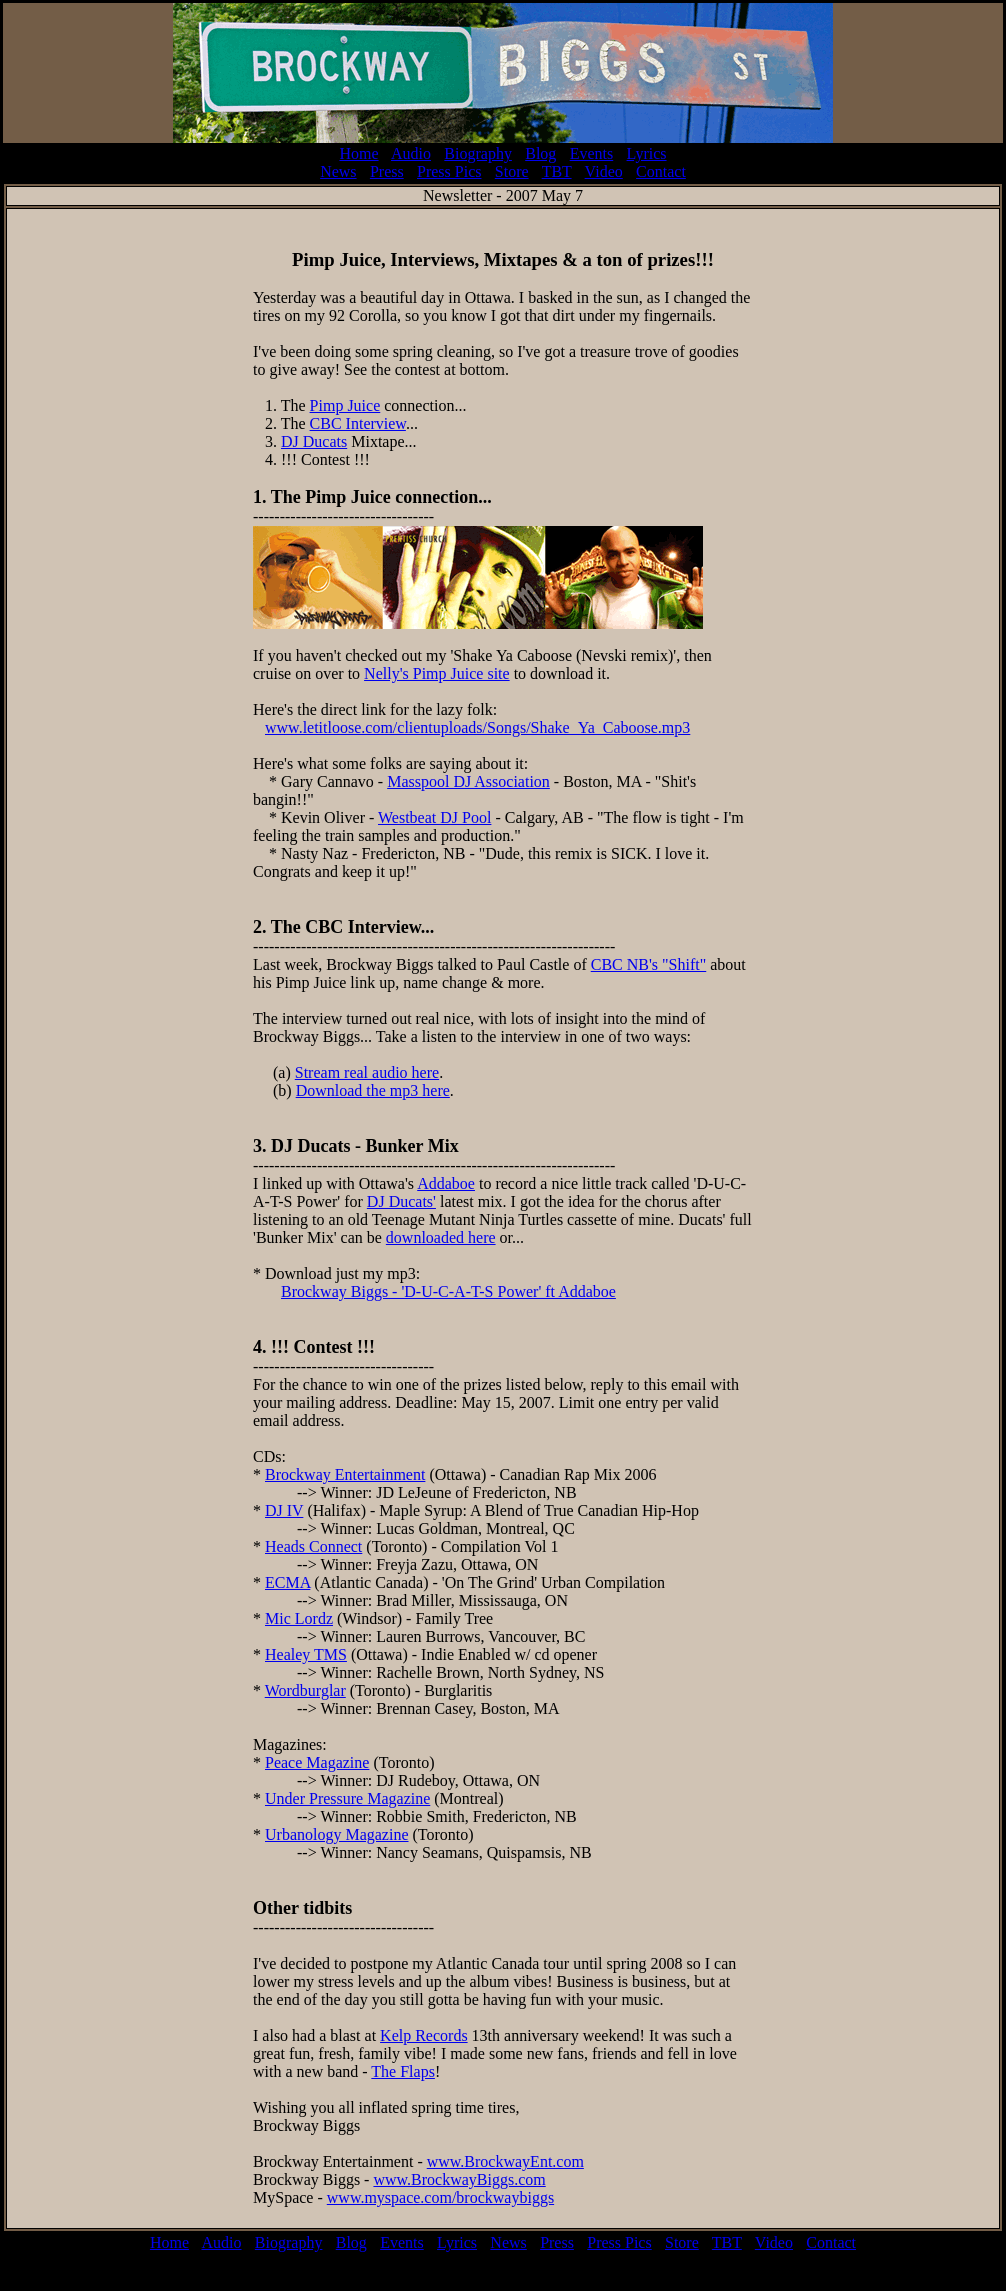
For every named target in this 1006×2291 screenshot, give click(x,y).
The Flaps (403, 2071)
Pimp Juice (345, 405)
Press (387, 171)
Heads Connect (313, 1546)
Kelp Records (424, 2035)
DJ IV (284, 1510)
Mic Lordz (299, 1618)
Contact (661, 171)
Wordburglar (305, 1690)
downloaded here (441, 1237)
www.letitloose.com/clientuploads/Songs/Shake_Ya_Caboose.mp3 (477, 727)
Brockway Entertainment (345, 1474)
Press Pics (449, 171)
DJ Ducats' (401, 1201)
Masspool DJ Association (468, 781)
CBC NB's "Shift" (649, 964)
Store (512, 171)
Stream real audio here (367, 1072)
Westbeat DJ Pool (434, 817)
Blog (540, 153)
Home (358, 153)
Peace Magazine (317, 1762)
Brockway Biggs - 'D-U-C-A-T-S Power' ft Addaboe (448, 1291)
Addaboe (446, 1183)
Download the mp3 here (373, 1090)
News (338, 171)
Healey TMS (306, 1654)
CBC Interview (358, 423)
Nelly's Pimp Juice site (437, 673)
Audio (411, 153)
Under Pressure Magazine (347, 1798)
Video (604, 171)
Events (592, 153)
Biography (478, 153)
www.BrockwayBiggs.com (459, 2179)
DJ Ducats (314, 441)
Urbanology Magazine (337, 1834)
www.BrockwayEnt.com (505, 2161)
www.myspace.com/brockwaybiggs (440, 2197)
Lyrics (647, 153)
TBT (557, 171)
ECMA (287, 1582)
